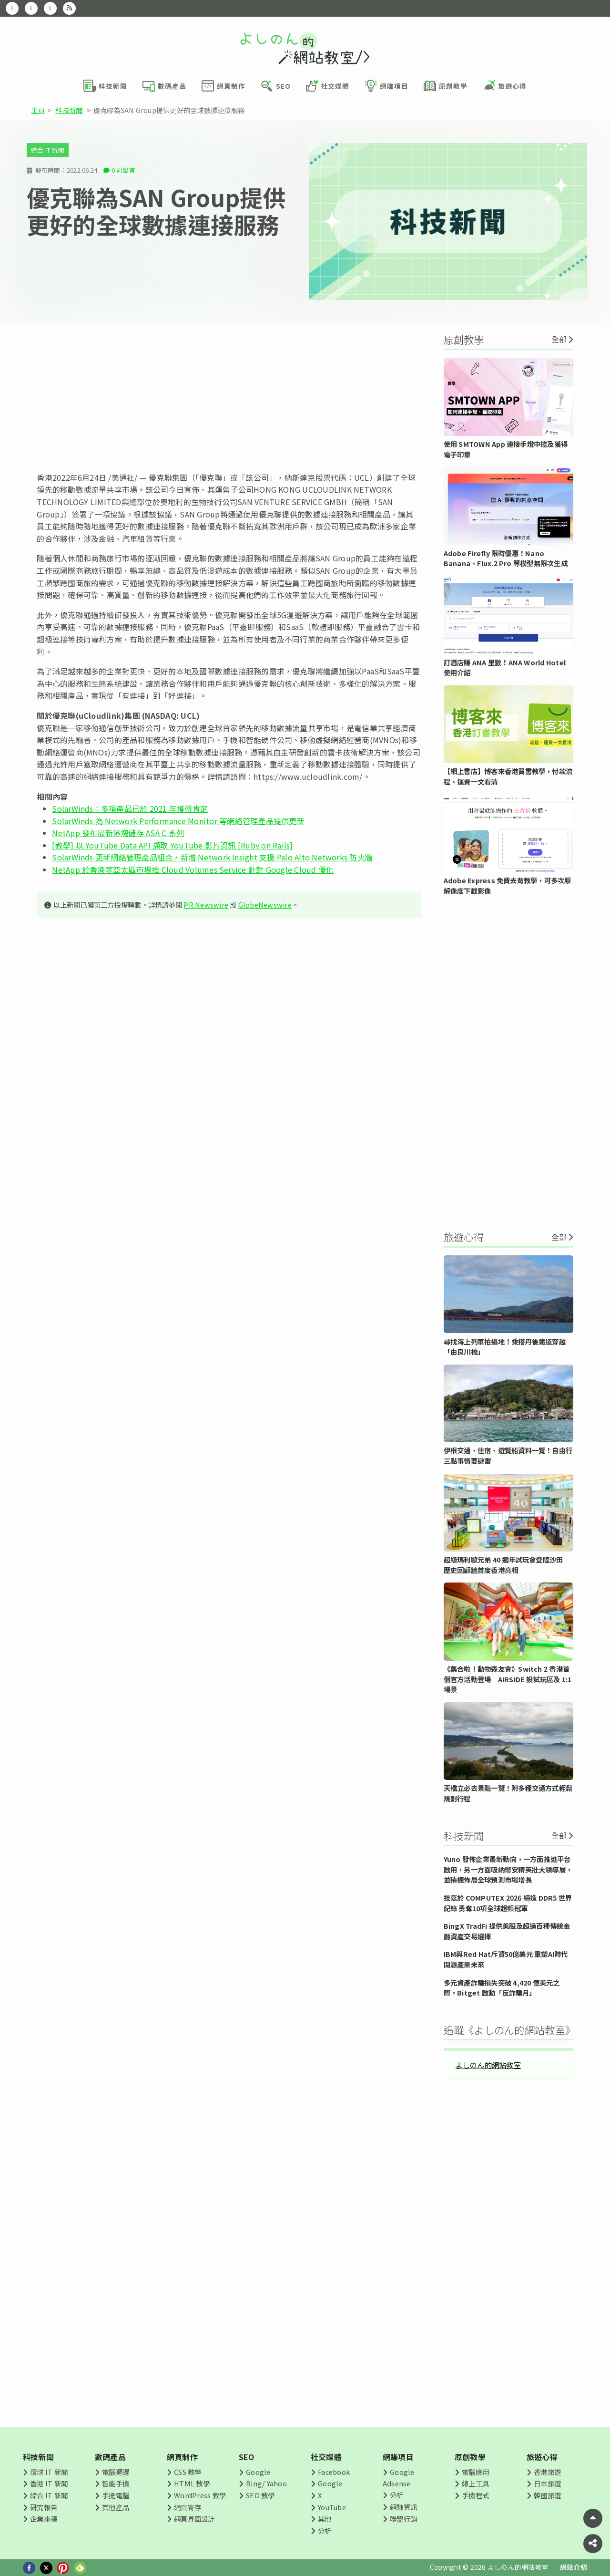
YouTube (332, 2507)
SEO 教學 (260, 2495)
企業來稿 (43, 2519)
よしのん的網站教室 (488, 2064)
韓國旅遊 (547, 2495)
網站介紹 (573, 2567)
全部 (559, 339)
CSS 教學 (187, 2472)
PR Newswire (205, 905)
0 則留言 (123, 170)
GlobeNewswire (265, 905)
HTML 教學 (192, 2483)
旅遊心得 (542, 2456)
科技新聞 (68, 110)
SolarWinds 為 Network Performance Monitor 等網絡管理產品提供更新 (178, 821)
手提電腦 (115, 2495)
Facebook (334, 2472)
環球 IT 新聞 (49, 2472)
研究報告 (43, 2507)
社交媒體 (326, 2456)
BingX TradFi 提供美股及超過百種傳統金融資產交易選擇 (507, 1931)
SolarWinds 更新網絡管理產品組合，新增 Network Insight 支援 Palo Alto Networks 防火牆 (212, 857)
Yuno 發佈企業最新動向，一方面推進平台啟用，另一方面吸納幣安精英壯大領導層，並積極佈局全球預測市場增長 (508, 1869)
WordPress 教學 (200, 2495)
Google (258, 2472)
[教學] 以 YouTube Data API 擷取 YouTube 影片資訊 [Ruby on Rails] (172, 845)
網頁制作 (182, 2456)
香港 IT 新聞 (49, 2483)
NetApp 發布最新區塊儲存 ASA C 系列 (118, 832)
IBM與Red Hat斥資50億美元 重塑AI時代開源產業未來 (506, 1959)
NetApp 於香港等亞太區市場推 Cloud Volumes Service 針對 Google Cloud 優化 (193, 869)
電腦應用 (475, 2472)
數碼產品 (110, 2456)
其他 (324, 2519)
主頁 (37, 110)
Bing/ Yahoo (266, 2483)
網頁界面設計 (194, 2519)
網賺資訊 (403, 2507)
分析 (324, 2530)
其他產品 (115, 2507)
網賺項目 (398, 2456)
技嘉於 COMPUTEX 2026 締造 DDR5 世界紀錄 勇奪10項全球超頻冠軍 (508, 1903)
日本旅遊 (547, 2483)
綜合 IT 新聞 (47, 150)
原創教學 (470, 2456)
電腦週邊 (115, 2472)
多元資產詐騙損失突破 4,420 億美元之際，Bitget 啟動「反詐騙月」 (502, 1987)
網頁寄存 (187, 2507)
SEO (246, 2456)
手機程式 (475, 2495)
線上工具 (475, 2483)
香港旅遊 (547, 2472)
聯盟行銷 (403, 2519)
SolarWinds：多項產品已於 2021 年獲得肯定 (130, 808)
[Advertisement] (228, 397)
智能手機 (115, 2483)
